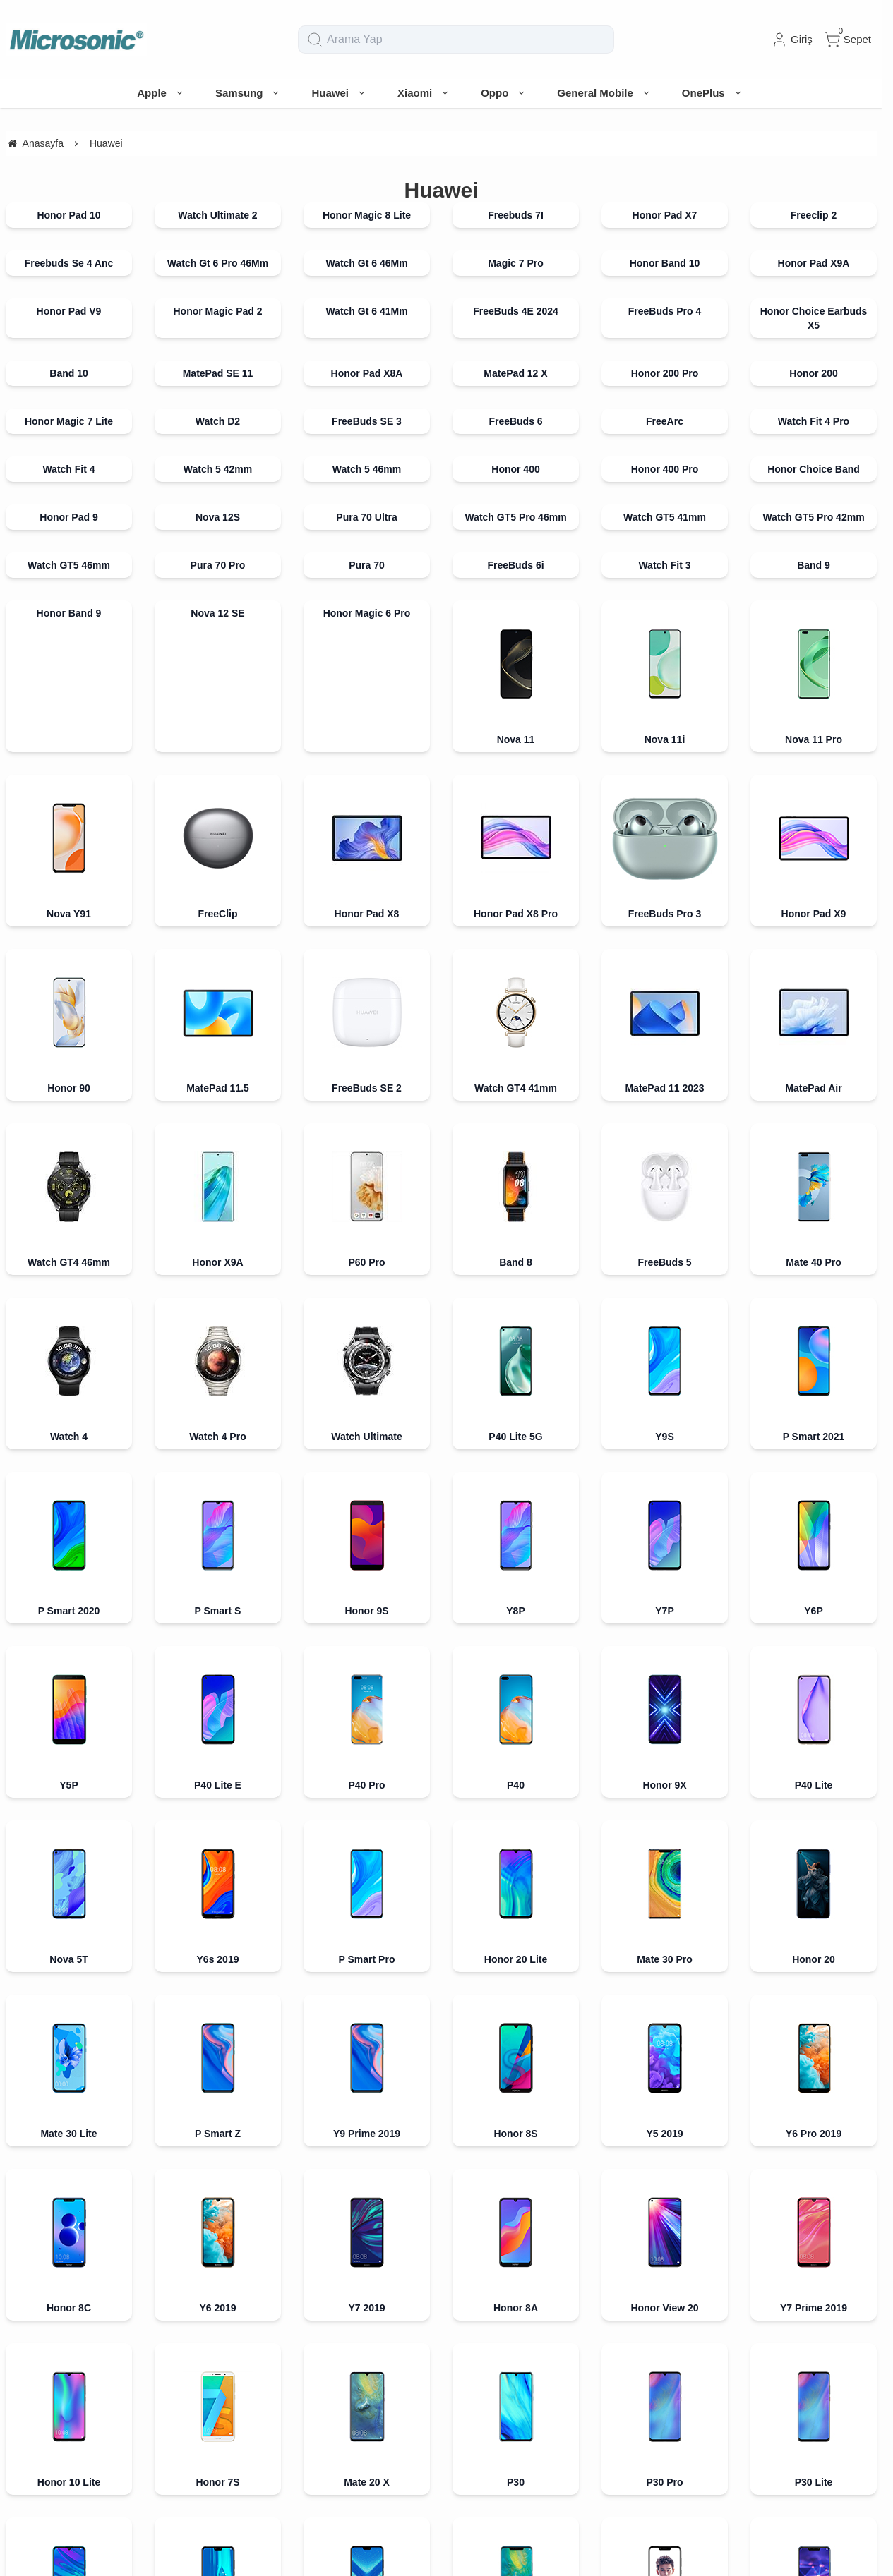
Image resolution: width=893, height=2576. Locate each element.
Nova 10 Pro (366, 2284)
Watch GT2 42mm (813, 2030)
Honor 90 (68, 1088)
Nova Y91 (69, 913)
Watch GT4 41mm (515, 1088)
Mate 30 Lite (68, 1502)
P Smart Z (218, 1502)
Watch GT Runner (516, 2379)
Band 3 (515, 2030)
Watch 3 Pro (813, 2332)
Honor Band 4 (813, 1934)
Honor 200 (813, 373)
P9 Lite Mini (516, 1790)
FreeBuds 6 (515, 421)
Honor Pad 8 (515, 2236)
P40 (516, 1406)
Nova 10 (218, 2284)
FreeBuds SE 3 (367, 421)
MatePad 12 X (515, 373)
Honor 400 (515, 469)
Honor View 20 (664, 1550)
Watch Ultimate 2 (217, 215)
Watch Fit (515, 1982)
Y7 (69, 1790)
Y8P (515, 1358)
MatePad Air (813, 1088)
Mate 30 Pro (665, 1454)
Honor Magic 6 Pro (367, 613)
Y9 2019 (217, 1646)
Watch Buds (68, 2379)
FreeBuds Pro (516, 2188)
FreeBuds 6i (515, 565)
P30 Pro (664, 1598)
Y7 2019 (366, 1550)
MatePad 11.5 (217, 1088)
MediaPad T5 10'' (813, 1886)
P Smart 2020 (69, 1358)
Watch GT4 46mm (69, 1262)
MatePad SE (68, 2284)
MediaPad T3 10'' (69, 1934)
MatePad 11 (813, 2236)
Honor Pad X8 (367, 913)
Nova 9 (814, 2284)
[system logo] (76, 39)
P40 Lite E (217, 1406)
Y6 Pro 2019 (813, 1502)
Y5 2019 (664, 1502)
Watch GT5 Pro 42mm (813, 517)
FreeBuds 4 (813, 2140)
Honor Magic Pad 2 (217, 311)
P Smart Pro (367, 1454)
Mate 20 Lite (813, 1646)
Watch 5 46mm (367, 469)
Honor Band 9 (69, 613)
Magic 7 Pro (516, 263)
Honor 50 (68, 2236)
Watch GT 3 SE (367, 2379)
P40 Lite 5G (515, 1310)
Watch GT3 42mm (664, 2379)
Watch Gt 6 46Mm (366, 263)
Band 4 (217, 1982)
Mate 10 (665, 1790)
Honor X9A (217, 1262)
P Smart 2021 (814, 1310)
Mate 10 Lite (366, 1790)
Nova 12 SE (217, 613)
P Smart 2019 (69, 1646)
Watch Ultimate (366, 1310)
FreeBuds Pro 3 (664, 913)
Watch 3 (664, 2332)
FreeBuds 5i (217, 2188)
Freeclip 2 (814, 215)
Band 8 (515, 1262)
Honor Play (665, 1646)
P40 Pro (366, 1406)
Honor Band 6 (516, 1934)
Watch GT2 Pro (665, 1982)
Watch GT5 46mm (69, 565)
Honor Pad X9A (814, 263)
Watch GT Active (217, 2092)
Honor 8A (515, 1550)
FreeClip (217, 913)
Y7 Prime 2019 (813, 1550)
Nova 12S (218, 517)
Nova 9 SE (68, 2332)
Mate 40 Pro (813, 1136)
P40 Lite (814, 1406)
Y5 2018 (515, 1694)
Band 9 (813, 565)
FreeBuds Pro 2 (664, 2188)
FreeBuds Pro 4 (664, 311)
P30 (516, 1598)
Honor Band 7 (367, 2236)
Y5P (68, 1406)
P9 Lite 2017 (664, 1838)
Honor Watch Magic (68, 2092)
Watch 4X (366, 1982)
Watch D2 (218, 421)
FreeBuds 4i (68, 2188)
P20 (218, 1742)
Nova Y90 (366, 2332)
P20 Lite (69, 1742)
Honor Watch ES (366, 1934)
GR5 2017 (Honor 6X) (516, 1838)
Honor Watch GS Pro (665, 2236)
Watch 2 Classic (68, 2140)
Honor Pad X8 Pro (516, 913)
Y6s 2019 (218, 1454)
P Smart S (218, 1358)
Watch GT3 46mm (813, 2379)
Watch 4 (69, 1310)
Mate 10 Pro (218, 1790)
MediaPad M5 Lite (664, 1886)
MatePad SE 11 (218, 373)
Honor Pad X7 (665, 215)
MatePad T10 (69, 1886)
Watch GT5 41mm (664, 517)
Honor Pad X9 (813, 913)
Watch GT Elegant (367, 2092)
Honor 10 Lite (68, 1598)
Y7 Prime (814, 1742)
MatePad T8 (367, 1886)
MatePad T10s (813, 1838)
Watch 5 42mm (218, 469)
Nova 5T (68, 1454)
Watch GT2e (813, 1982)
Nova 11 (516, 739)
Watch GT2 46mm (664, 2030)
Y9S (664, 1310)
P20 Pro (813, 1694)
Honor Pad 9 (68, 517)
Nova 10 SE (515, 2284)
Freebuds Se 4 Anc (69, 263)
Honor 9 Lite (516, 1742)
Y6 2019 (217, 1550)
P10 (218, 1838)
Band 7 (515, 2140)
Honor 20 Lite (515, 1454)
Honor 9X (664, 1406)
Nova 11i (665, 739)
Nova (366, 1838)
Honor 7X (366, 1742)
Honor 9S (366, 1358)
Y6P (813, 1358)
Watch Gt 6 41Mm (366, 311)
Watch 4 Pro (217, 1310)
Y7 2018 (217, 1694)
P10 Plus (68, 1838)
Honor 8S (515, 1502)
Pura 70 (367, 565)
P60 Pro (366, 1262)
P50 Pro (515, 2332)
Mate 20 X (367, 1598)
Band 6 (366, 2140)
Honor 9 (664, 1694)
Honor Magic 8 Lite (367, 215)
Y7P (664, 1358)
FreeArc (664, 421)
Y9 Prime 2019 (366, 1502)
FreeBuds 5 (664, 1136)
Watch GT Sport (516, 2092)
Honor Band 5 (665, 1934)
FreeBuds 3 (664, 2140)
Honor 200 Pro (665, 373)
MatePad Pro (516, 1886)
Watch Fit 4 (68, 469)
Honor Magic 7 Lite (69, 421)
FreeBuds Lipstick (366, 2188)
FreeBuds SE (813, 2188)
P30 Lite (814, 1598)
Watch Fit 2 (217, 2379)
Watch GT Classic (665, 2092)
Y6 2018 (366, 1694)
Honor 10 (68, 1694)
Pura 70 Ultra (366, 517)
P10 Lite (814, 1790)
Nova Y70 (218, 2332)
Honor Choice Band (813, 469)
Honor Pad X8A (367, 373)
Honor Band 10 (665, 263)
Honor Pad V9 (69, 311)
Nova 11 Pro (813, 739)
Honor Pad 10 (68, 215)
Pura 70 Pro (218, 565)
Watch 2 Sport (814, 2092)
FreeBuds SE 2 (367, 1088)
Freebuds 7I (516, 215)
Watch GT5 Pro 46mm (515, 517)
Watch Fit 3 (664, 565)
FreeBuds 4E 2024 (515, 311)
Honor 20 (813, 1454)
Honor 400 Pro (665, 469)
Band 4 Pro (69, 1982)
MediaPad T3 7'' (218, 1934)
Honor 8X (366, 1646)
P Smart (664, 1742)
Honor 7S (217, 1598)
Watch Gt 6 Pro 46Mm (217, 263)
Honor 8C (69, 1550)
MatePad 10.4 (217, 1886)
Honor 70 (217, 2236)
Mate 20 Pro (516, 1646)
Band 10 (68, 373)
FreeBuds (218, 2140)
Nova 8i (665, 2284)
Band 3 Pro (367, 2030)
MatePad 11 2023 (664, 1088)
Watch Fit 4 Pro (813, 421)
